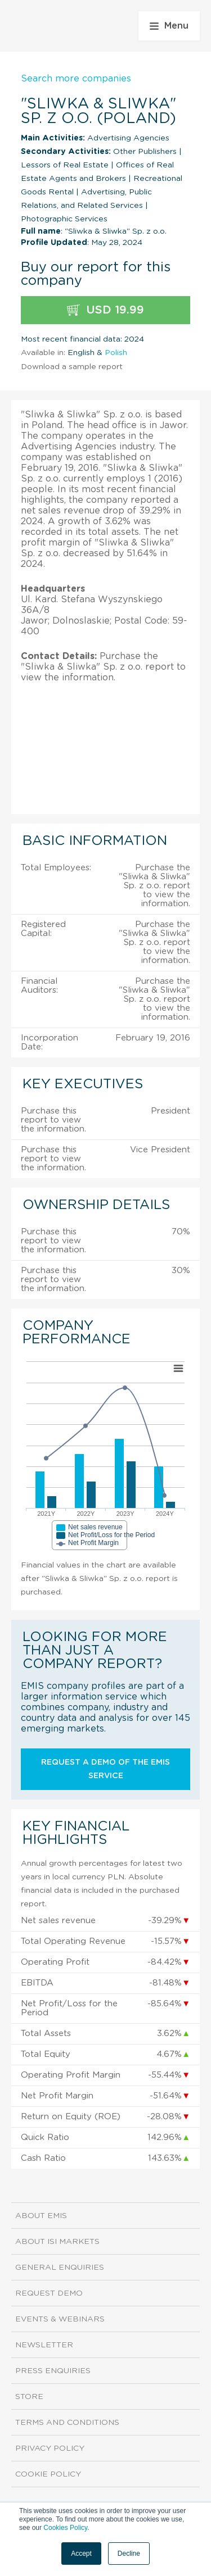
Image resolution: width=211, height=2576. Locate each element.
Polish (116, 353)
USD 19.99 (105, 310)
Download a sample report (72, 367)
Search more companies (76, 78)
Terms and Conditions (67, 2423)
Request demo (49, 2293)
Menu (169, 25)
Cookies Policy (65, 2528)
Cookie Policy (48, 2474)
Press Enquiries (53, 2371)
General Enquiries (59, 2267)
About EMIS (41, 2216)
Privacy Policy (49, 2448)
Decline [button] (129, 2553)
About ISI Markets (57, 2242)
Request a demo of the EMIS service (105, 1769)
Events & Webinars (60, 2319)
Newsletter (44, 2345)
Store (29, 2397)
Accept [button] (81, 2553)
